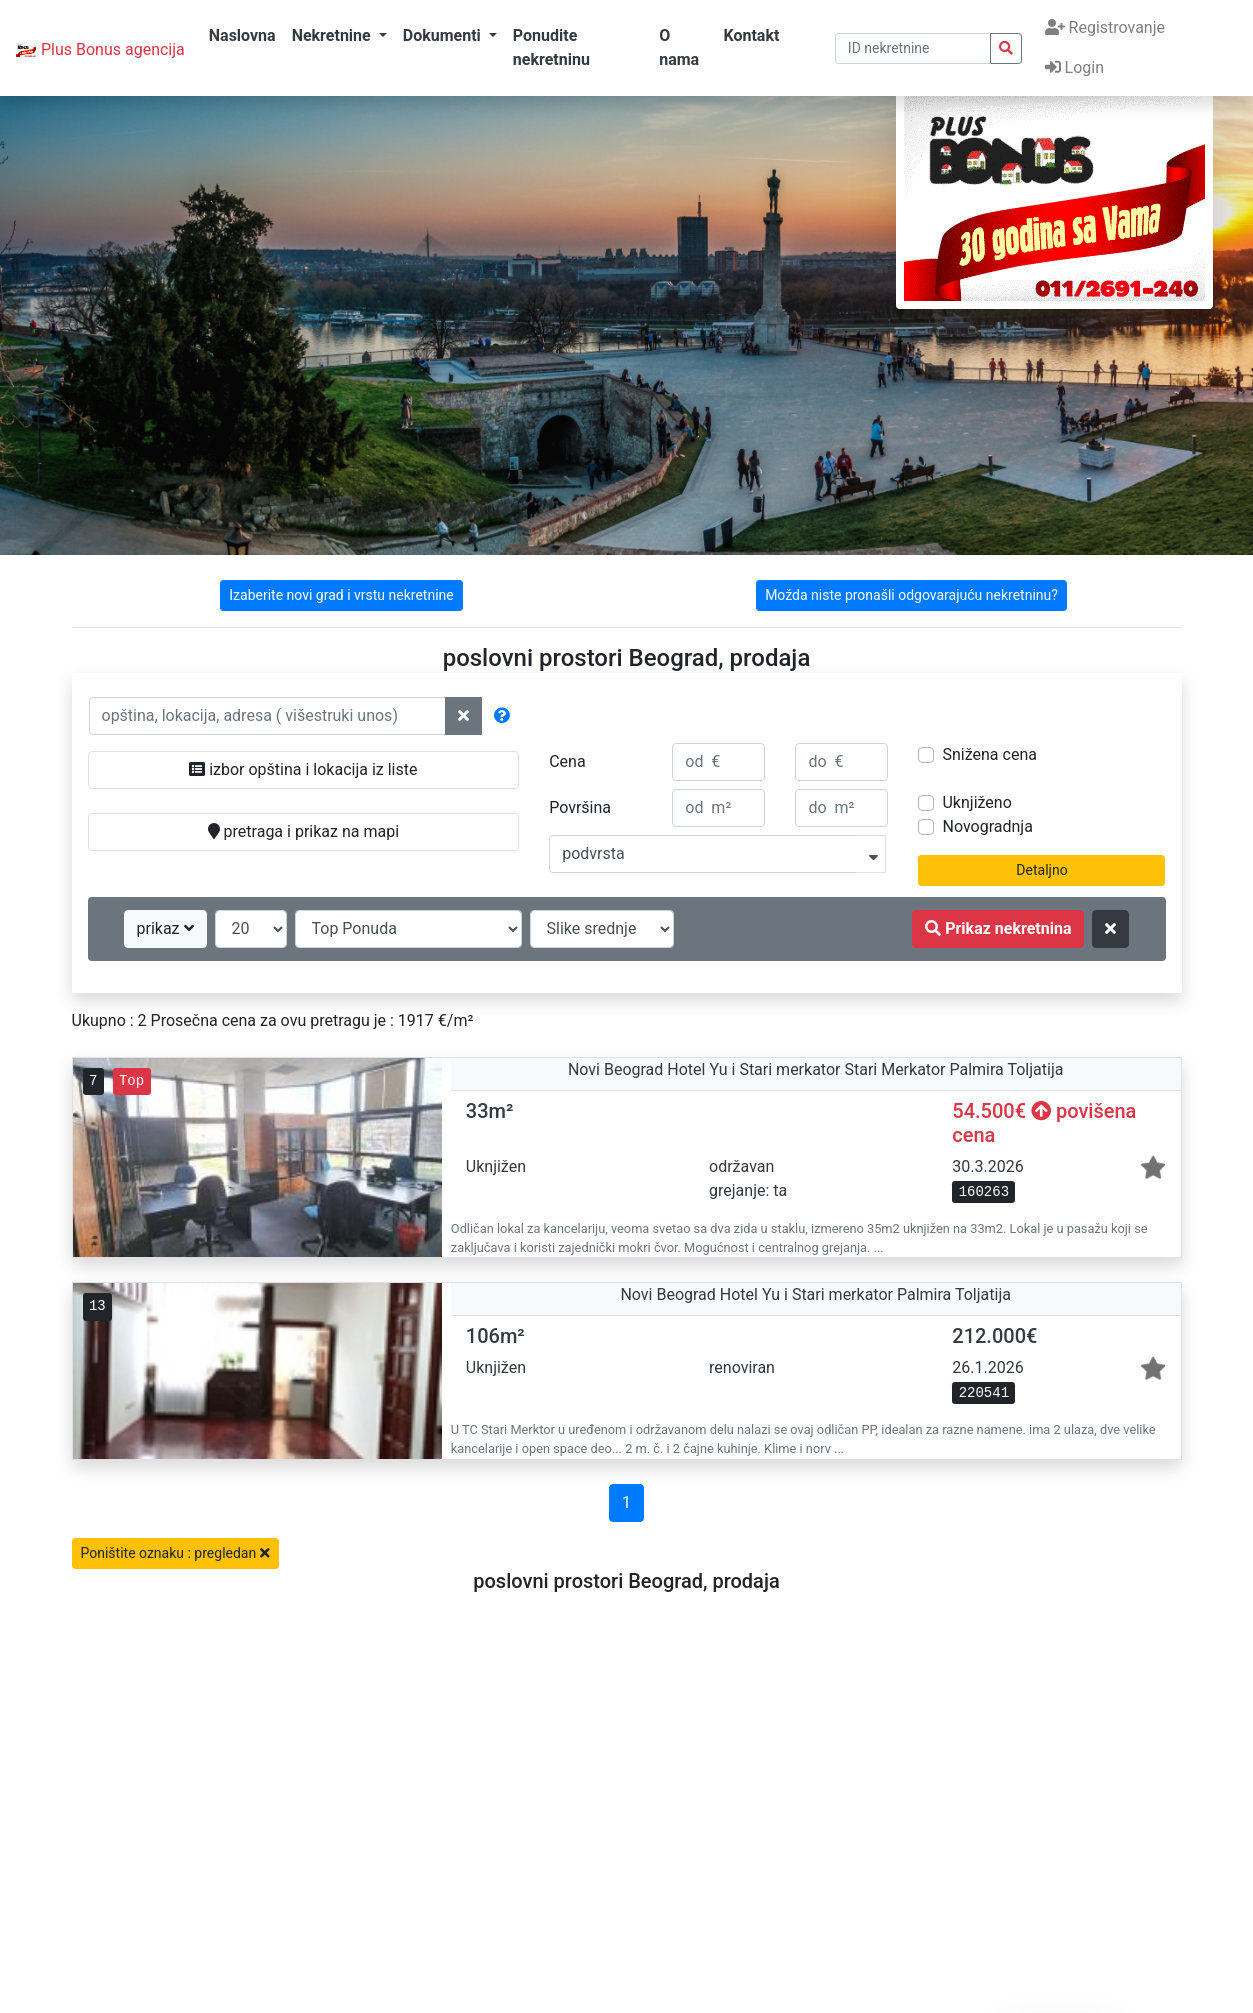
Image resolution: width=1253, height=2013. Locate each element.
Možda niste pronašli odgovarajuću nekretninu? (911, 595)
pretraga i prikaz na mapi (303, 831)
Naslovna (242, 35)
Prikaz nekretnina (998, 928)
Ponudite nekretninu (551, 47)
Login (1074, 67)
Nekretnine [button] (333, 35)
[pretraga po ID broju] (913, 48)
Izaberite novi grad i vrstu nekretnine (341, 595)
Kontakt (751, 35)
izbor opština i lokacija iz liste (303, 769)
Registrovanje (1105, 27)
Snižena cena (989, 754)
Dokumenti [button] (444, 35)
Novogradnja (987, 826)
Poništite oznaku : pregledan (175, 1553)
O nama (679, 47)
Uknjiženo (976, 802)
